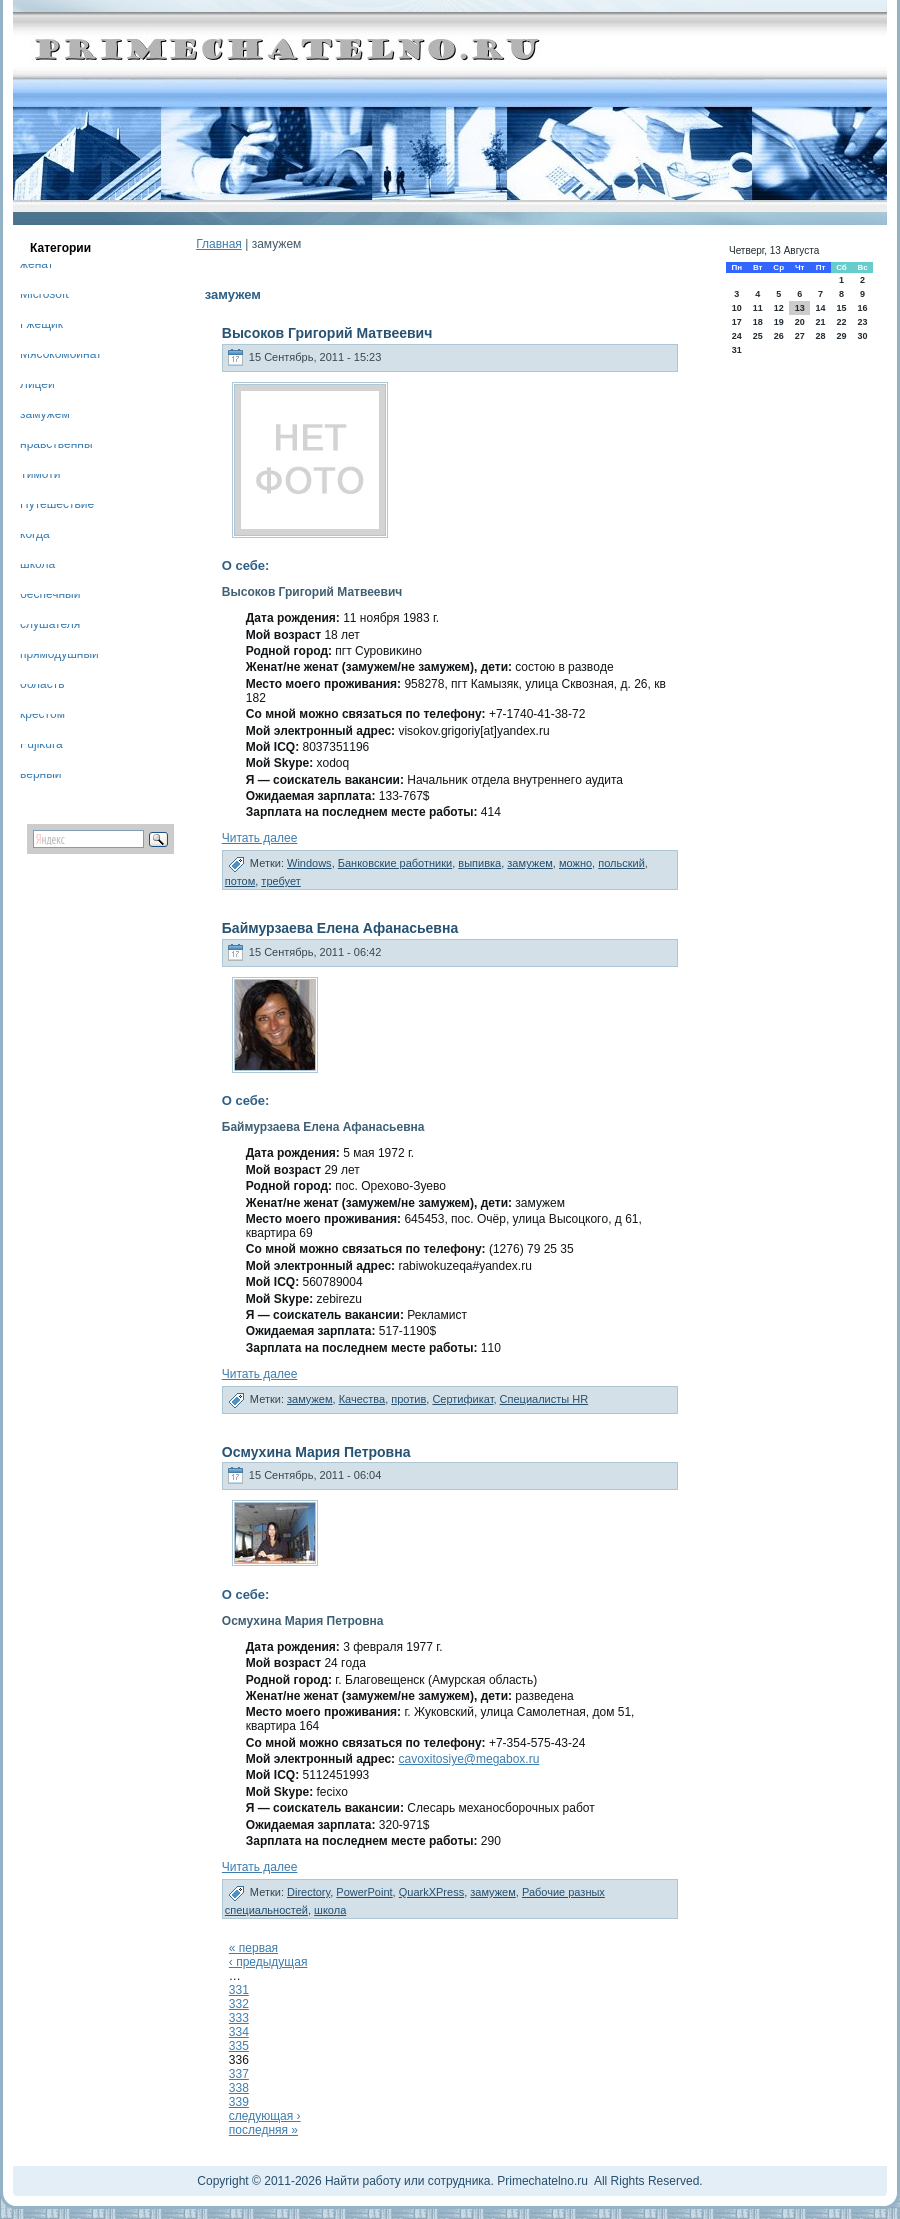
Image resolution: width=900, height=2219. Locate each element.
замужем (45, 417)
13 (800, 308)
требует (280, 881)
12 (779, 308)
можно (575, 863)
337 (239, 2074)
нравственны (56, 447)
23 (863, 322)
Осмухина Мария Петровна (316, 1452)
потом (240, 881)
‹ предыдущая (268, 1962)
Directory (308, 1892)
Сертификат (462, 1399)
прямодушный (59, 657)
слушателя (50, 627)
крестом (42, 717)
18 (758, 322)
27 (800, 336)
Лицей (37, 387)
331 (239, 1990)
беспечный (50, 597)
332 (239, 2004)
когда (35, 537)
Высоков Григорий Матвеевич (327, 333)
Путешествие (57, 507)
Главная (219, 244)
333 (239, 2018)
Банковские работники (395, 863)
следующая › (265, 2116)
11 (758, 308)
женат (36, 267)
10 (737, 308)
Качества (362, 1399)
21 (820, 322)
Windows (309, 863)
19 (779, 322)
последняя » (263, 2130)
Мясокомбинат (61, 357)
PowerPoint (364, 1892)
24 (737, 336)
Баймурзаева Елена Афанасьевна (340, 928)
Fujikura (41, 747)
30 (863, 336)
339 (239, 2102)
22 (841, 322)
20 (800, 322)
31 (737, 350)
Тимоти (40, 477)
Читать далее (260, 838)
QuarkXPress (431, 1892)
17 (737, 322)
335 (239, 2046)
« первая (253, 1948)
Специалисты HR (544, 1399)
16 (863, 308)
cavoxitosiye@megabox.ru (468, 1759)
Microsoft (44, 297)
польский (621, 863)
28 (820, 336)
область (42, 687)
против (408, 1399)
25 (758, 336)
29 (841, 336)
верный (41, 777)
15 (841, 308)
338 (239, 2088)
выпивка (479, 863)
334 (239, 2032)
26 (779, 336)
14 (820, 308)
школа (37, 567)
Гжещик (41, 327)
